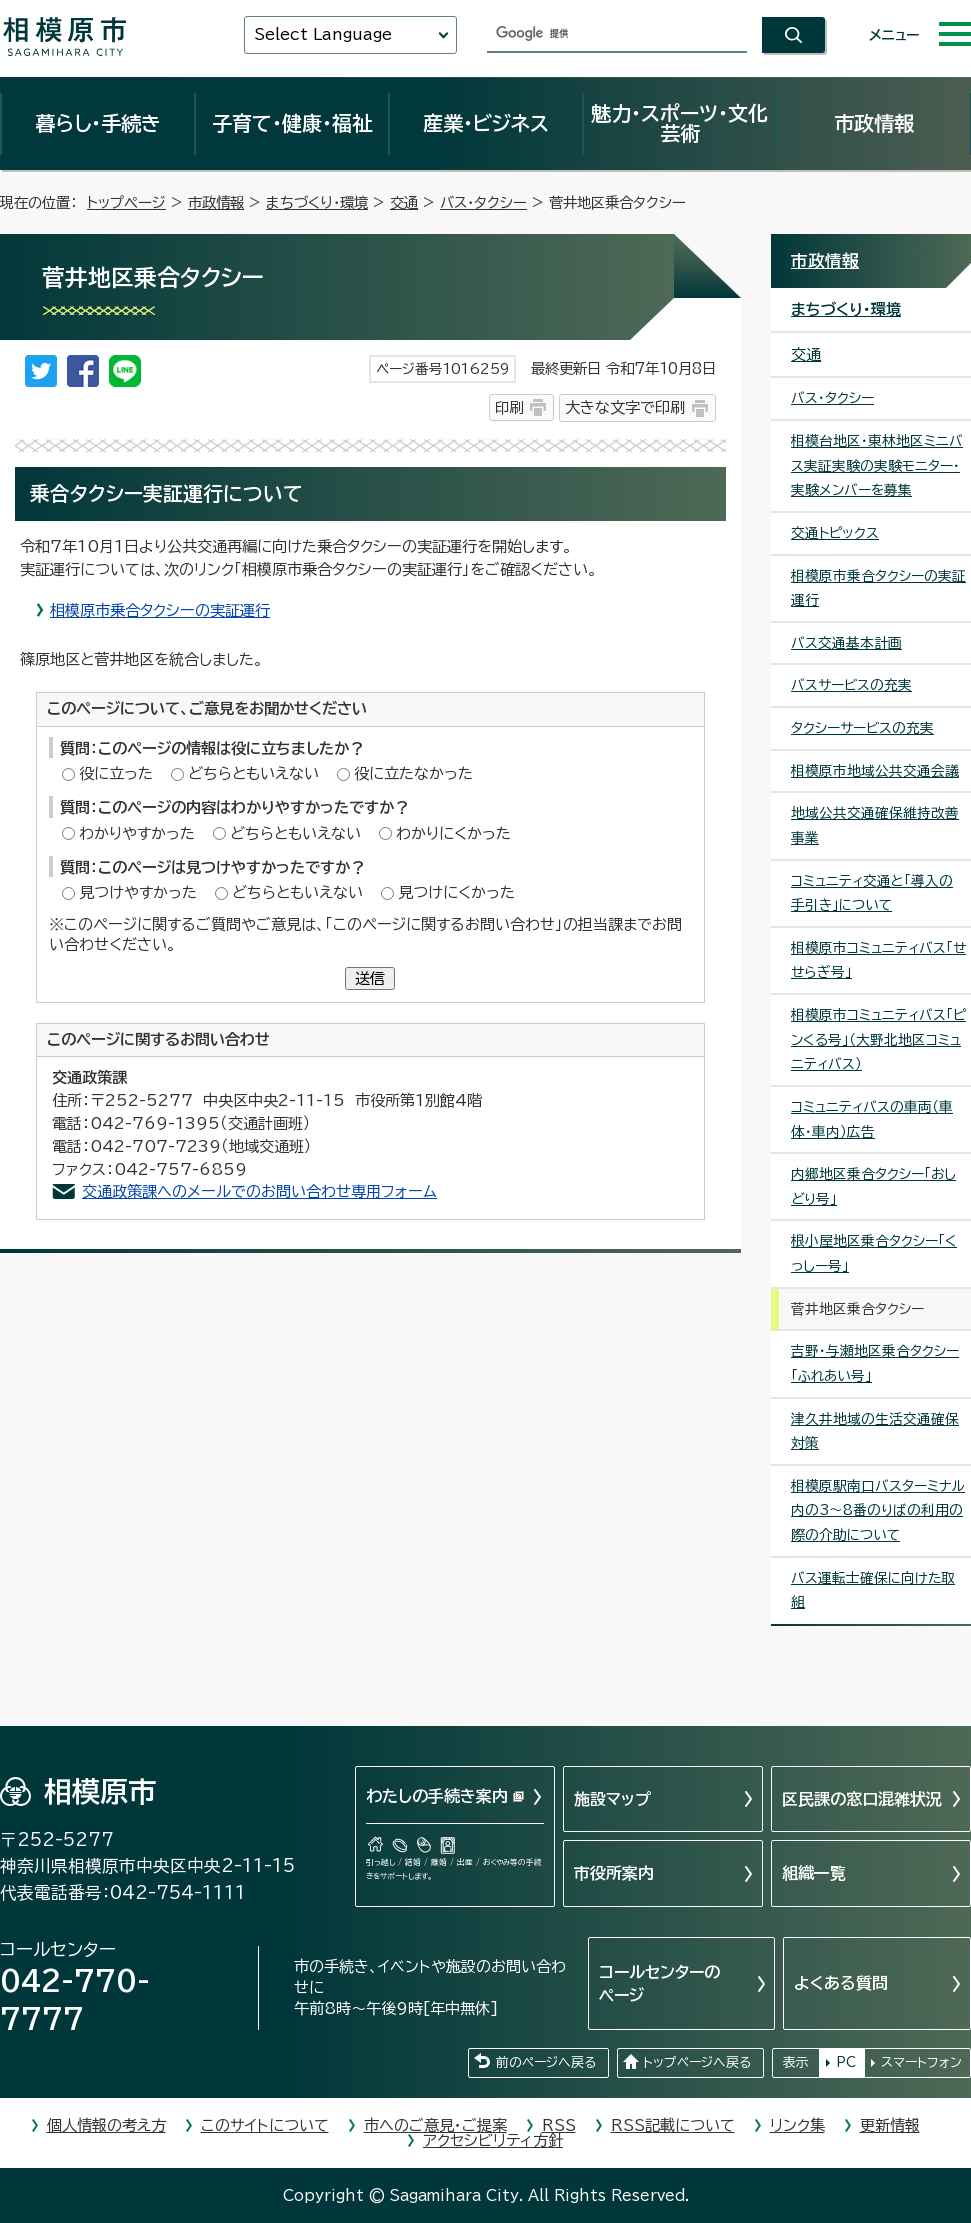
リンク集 (797, 2125)
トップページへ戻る (697, 2062)
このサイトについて (265, 2125)
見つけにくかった (456, 892)
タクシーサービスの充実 (862, 728)
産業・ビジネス (486, 123)
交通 (404, 202)
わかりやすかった (137, 833)
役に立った (116, 773)
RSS (559, 2125)
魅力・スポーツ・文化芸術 (679, 123)
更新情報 (890, 2125)
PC (846, 2062)
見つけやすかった (138, 892)
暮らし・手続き (98, 123)
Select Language (323, 34)
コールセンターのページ (659, 1983)
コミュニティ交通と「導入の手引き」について (872, 893)
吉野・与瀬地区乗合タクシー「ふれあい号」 (875, 1363)
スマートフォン (921, 2062)
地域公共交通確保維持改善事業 (875, 825)
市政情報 (874, 123)
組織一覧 (814, 1873)
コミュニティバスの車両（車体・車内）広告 (872, 1119)
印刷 (509, 407)
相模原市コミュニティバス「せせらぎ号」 (878, 960)
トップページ (126, 202)
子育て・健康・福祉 (292, 123)
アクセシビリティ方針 (493, 2140)
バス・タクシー (483, 202)
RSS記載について (673, 2125)
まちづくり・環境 (317, 202)
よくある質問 (841, 1983)
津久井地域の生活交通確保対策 (875, 1431)
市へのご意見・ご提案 (435, 2125)
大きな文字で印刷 (625, 407)
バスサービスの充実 (851, 685)
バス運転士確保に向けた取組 (873, 1590)
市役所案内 (614, 1873)
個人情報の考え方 (106, 2125)
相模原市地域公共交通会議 (875, 771)
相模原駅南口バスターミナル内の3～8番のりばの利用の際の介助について (878, 1510)
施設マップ (612, 1799)
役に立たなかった (413, 773)
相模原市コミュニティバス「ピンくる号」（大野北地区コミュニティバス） (878, 1039)
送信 (370, 978)
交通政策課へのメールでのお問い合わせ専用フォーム (259, 1191)
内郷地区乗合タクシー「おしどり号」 (873, 1186)
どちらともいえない (253, 773)
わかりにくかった (453, 833)
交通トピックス (835, 533)
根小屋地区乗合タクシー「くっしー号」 (874, 1253)
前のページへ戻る (546, 2062)
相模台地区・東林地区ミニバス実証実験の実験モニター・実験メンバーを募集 (877, 465)
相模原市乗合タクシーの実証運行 (160, 610)
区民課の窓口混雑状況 (862, 1799)
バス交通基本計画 (846, 643)
